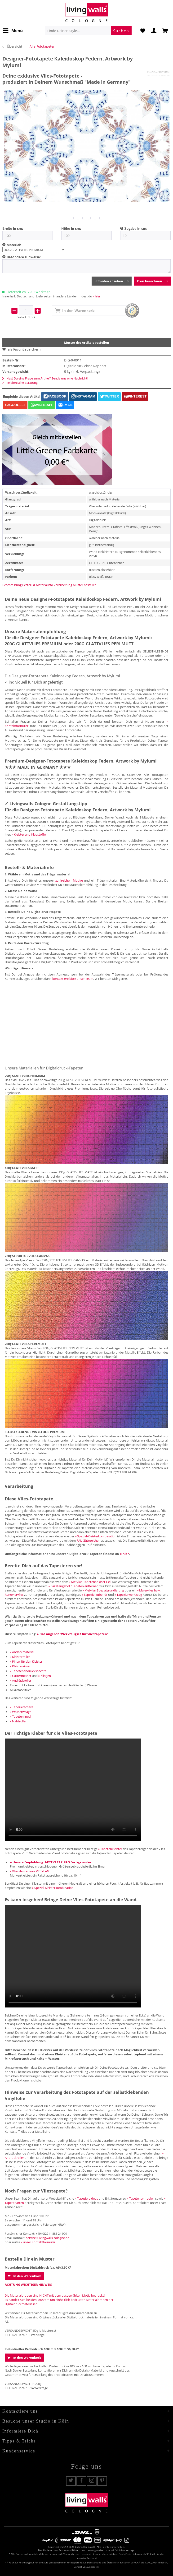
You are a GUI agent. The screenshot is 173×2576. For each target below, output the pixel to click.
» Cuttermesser (20, 1676)
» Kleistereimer (20, 1666)
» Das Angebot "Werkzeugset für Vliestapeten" (72, 1634)
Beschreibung (12, 585)
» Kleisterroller (20, 1657)
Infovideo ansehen (111, 280)
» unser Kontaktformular (38, 2242)
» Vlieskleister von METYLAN (29, 1871)
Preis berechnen (152, 280)
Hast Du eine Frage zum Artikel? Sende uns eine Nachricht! (45, 378)
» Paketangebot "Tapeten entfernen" (74, 1586)
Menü (13, 30)
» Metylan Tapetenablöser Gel (90, 1582)
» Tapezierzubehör (94, 1594)
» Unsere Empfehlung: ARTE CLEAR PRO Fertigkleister (50, 1862)
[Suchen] (121, 30)
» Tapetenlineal (20, 1716)
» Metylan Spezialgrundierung (103, 1590)
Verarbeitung (63, 585)
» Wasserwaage (20, 1712)
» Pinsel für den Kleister (26, 1661)
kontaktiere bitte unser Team (72, 978)
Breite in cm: (12, 228)
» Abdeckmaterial (22, 1652)
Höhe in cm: (71, 228)
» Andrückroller (20, 1680)
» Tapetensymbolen (141, 2198)
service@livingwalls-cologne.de (47, 2238)
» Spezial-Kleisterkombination (95, 1536)
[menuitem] (12, 30)
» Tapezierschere (21, 1707)
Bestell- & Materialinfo (37, 585)
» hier (96, 296)
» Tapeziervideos (86, 2198)
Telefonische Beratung (20, 382)
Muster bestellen (85, 585)
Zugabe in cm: (135, 228)
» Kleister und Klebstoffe (29, 834)
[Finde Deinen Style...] (88, 30)
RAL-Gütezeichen (88, 1540)
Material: (14, 245)
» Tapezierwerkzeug (128, 1594)
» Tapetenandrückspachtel (28, 1671)
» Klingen (44, 1676)
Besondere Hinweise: (24, 257)
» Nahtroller (18, 1721)
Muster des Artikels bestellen (86, 342)
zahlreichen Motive (69, 880)
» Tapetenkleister (110, 1849)
